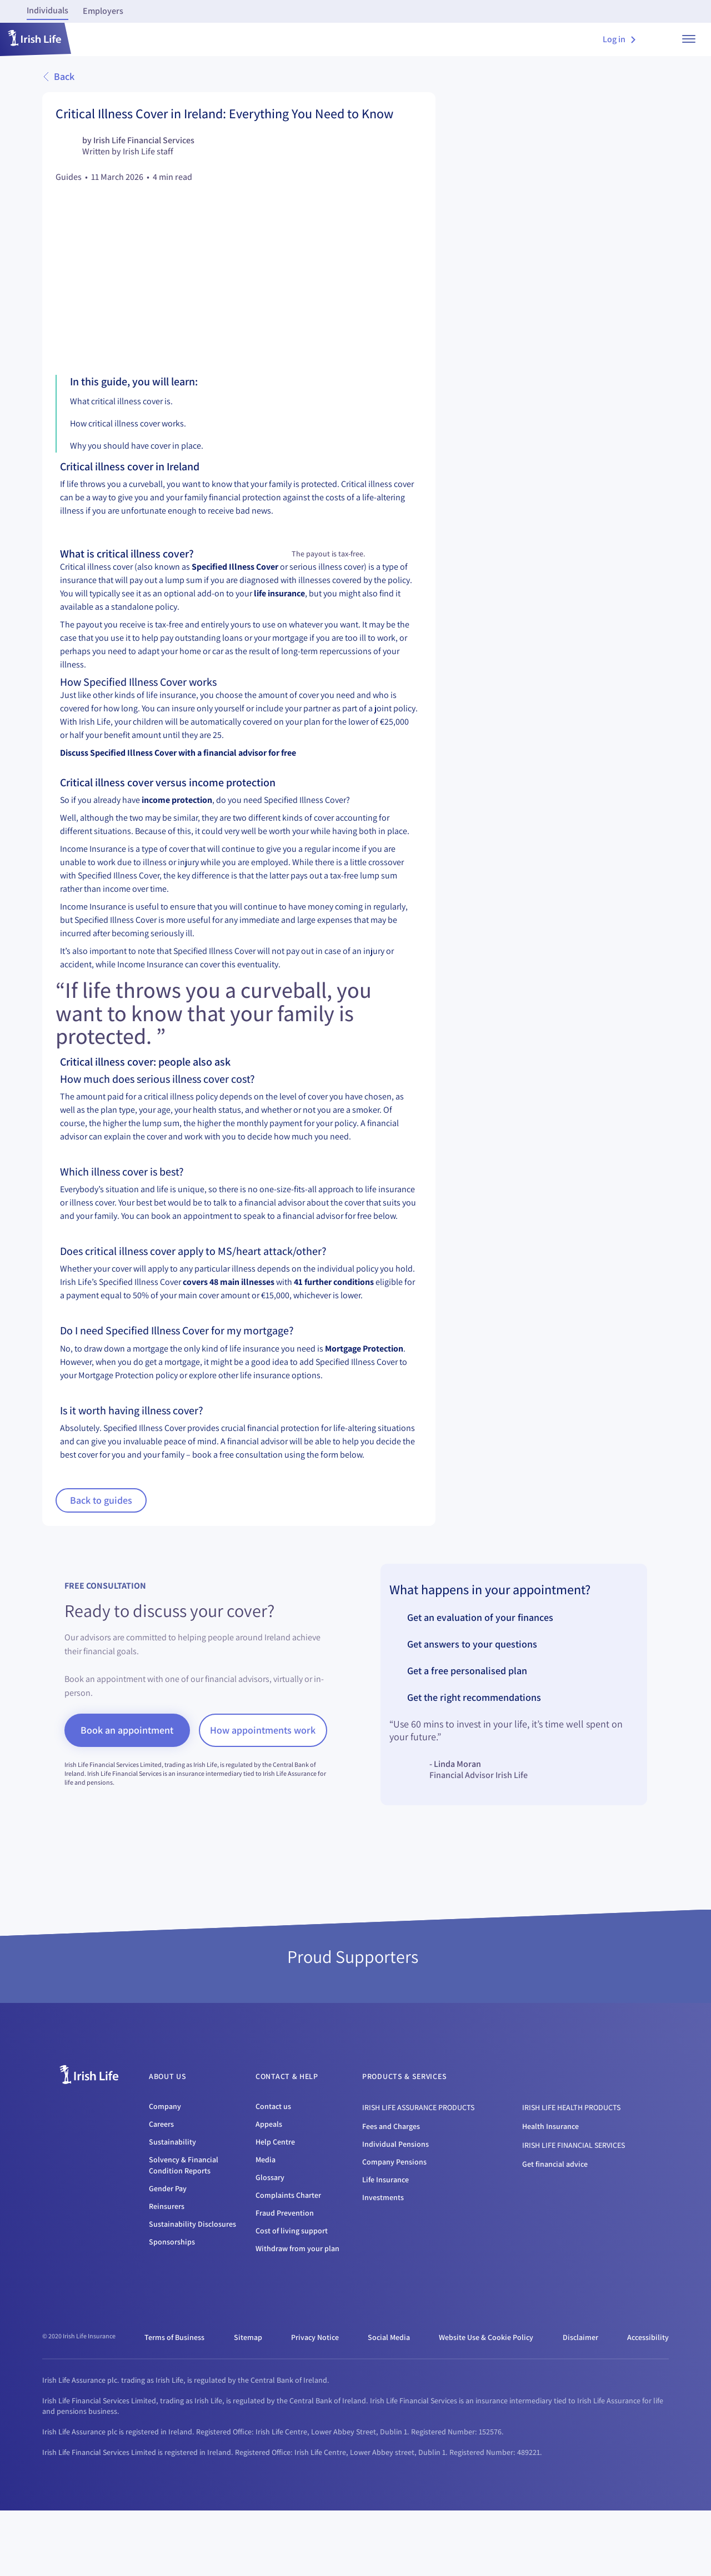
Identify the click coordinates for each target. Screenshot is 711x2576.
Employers (103, 11)
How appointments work (265, 1783)
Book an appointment (127, 1783)
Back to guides (101, 1553)
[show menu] (688, 39)
